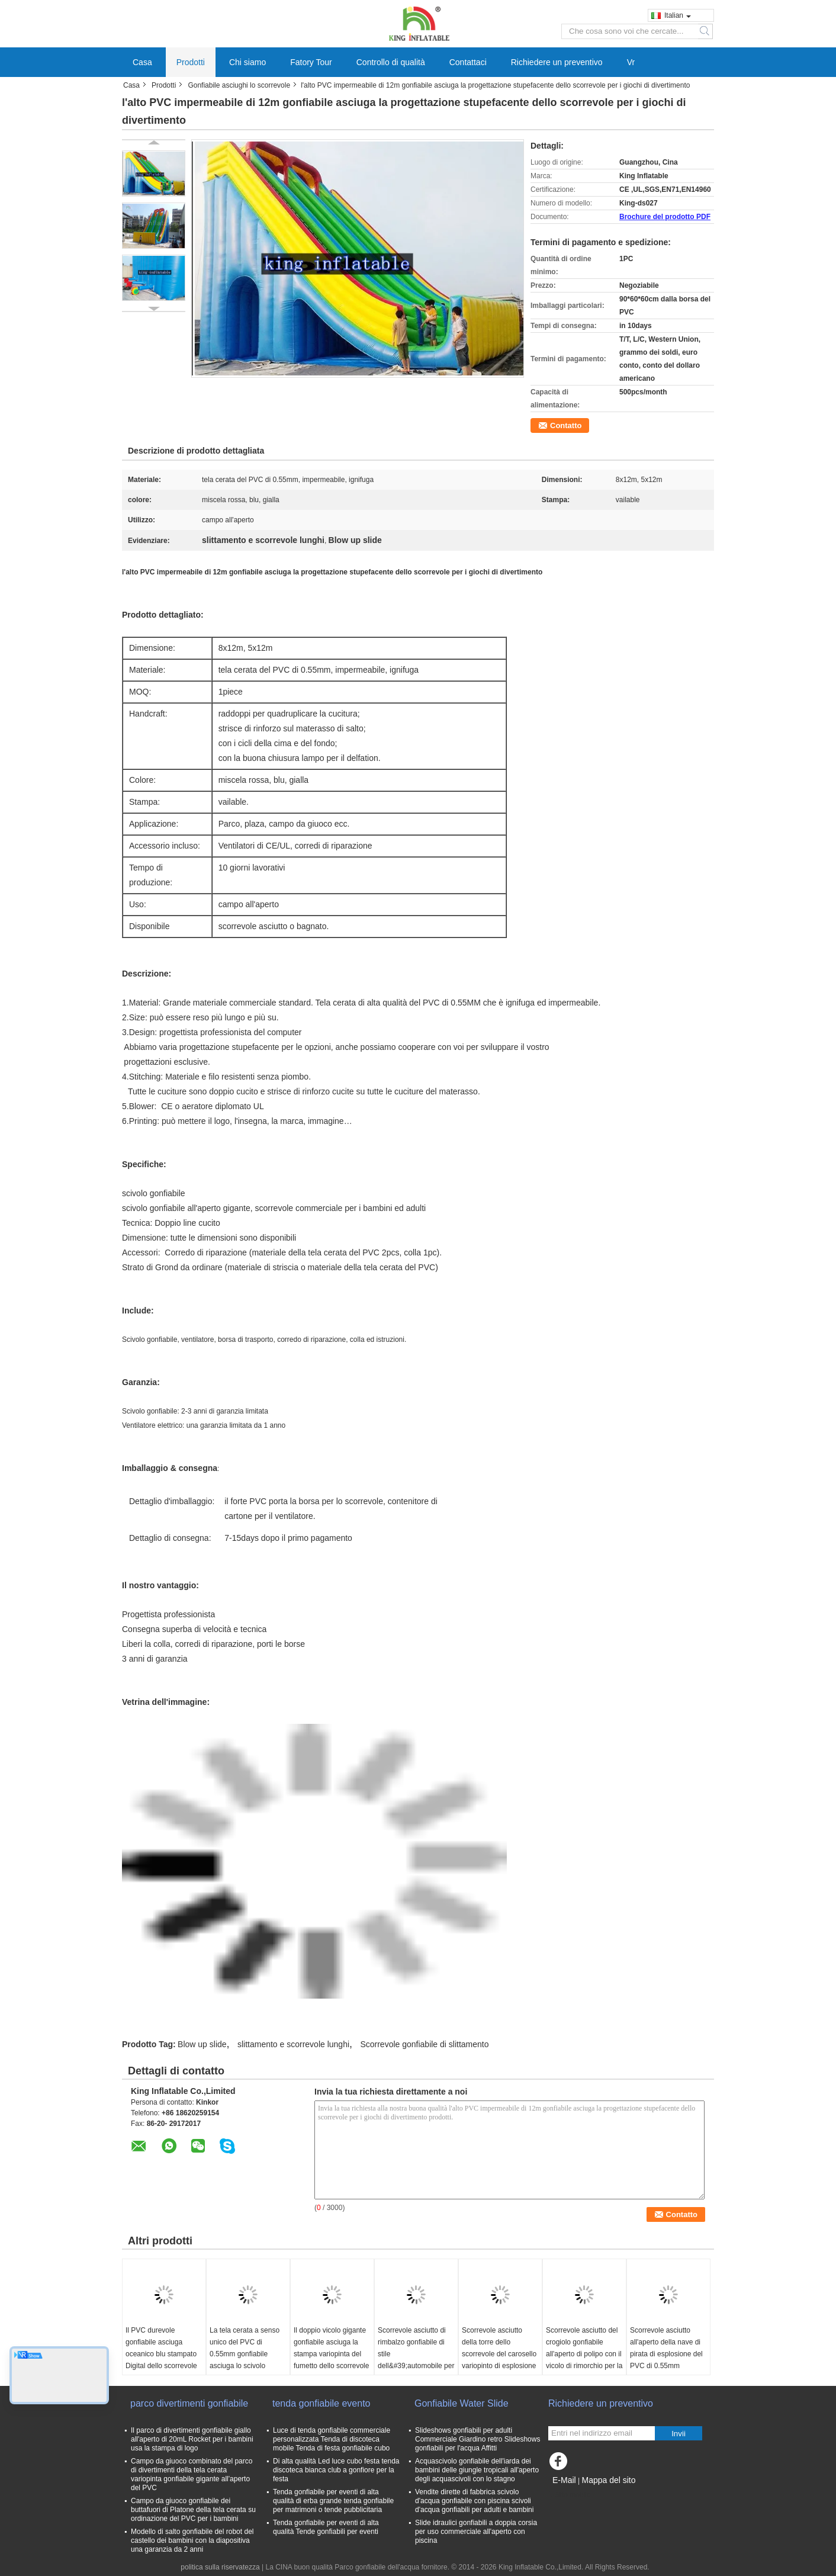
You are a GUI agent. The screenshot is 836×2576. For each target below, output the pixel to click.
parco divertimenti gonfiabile (189, 2403)
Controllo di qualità (390, 62)
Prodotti (190, 62)
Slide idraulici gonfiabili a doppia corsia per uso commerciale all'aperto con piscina (476, 2532)
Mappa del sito (608, 2480)
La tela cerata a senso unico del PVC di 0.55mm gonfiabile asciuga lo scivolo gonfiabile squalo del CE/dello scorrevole (244, 2360)
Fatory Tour (311, 62)
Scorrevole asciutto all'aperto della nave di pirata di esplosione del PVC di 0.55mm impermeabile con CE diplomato (666, 2360)
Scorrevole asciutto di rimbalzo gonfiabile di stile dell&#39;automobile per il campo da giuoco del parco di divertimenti (416, 2360)
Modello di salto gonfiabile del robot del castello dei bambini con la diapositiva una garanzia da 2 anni (192, 2540)
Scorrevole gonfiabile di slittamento (424, 2044)
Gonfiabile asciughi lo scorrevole (239, 85)
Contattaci (468, 62)
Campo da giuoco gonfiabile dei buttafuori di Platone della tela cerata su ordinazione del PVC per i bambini (193, 2510)
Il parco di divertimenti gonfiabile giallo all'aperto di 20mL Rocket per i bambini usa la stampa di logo (192, 2439)
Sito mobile (569, 2495)
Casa (142, 62)
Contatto (565, 425)
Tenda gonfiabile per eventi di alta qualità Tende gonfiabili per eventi (326, 2527)
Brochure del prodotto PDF (664, 217)
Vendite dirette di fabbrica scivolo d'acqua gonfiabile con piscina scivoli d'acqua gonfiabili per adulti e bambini (474, 2501)
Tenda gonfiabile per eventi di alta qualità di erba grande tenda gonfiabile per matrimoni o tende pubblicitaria (333, 2501)
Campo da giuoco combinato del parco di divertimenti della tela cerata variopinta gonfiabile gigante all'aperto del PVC (191, 2474)
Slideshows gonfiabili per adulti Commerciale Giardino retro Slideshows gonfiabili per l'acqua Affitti (477, 2439)
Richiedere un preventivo (557, 62)
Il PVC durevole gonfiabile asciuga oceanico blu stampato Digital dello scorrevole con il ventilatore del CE (163, 2354)
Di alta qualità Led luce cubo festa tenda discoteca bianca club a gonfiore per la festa (336, 2470)
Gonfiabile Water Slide (461, 2403)
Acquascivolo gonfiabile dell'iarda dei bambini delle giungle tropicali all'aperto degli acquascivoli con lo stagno (477, 2470)
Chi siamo (247, 62)
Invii (678, 2433)
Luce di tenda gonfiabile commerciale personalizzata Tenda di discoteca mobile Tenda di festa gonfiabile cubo (331, 2439)
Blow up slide (202, 2044)
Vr (631, 62)
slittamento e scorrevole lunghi (293, 2044)
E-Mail (564, 2480)
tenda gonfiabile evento (321, 2403)
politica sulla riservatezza (220, 2567)
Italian (677, 15)
